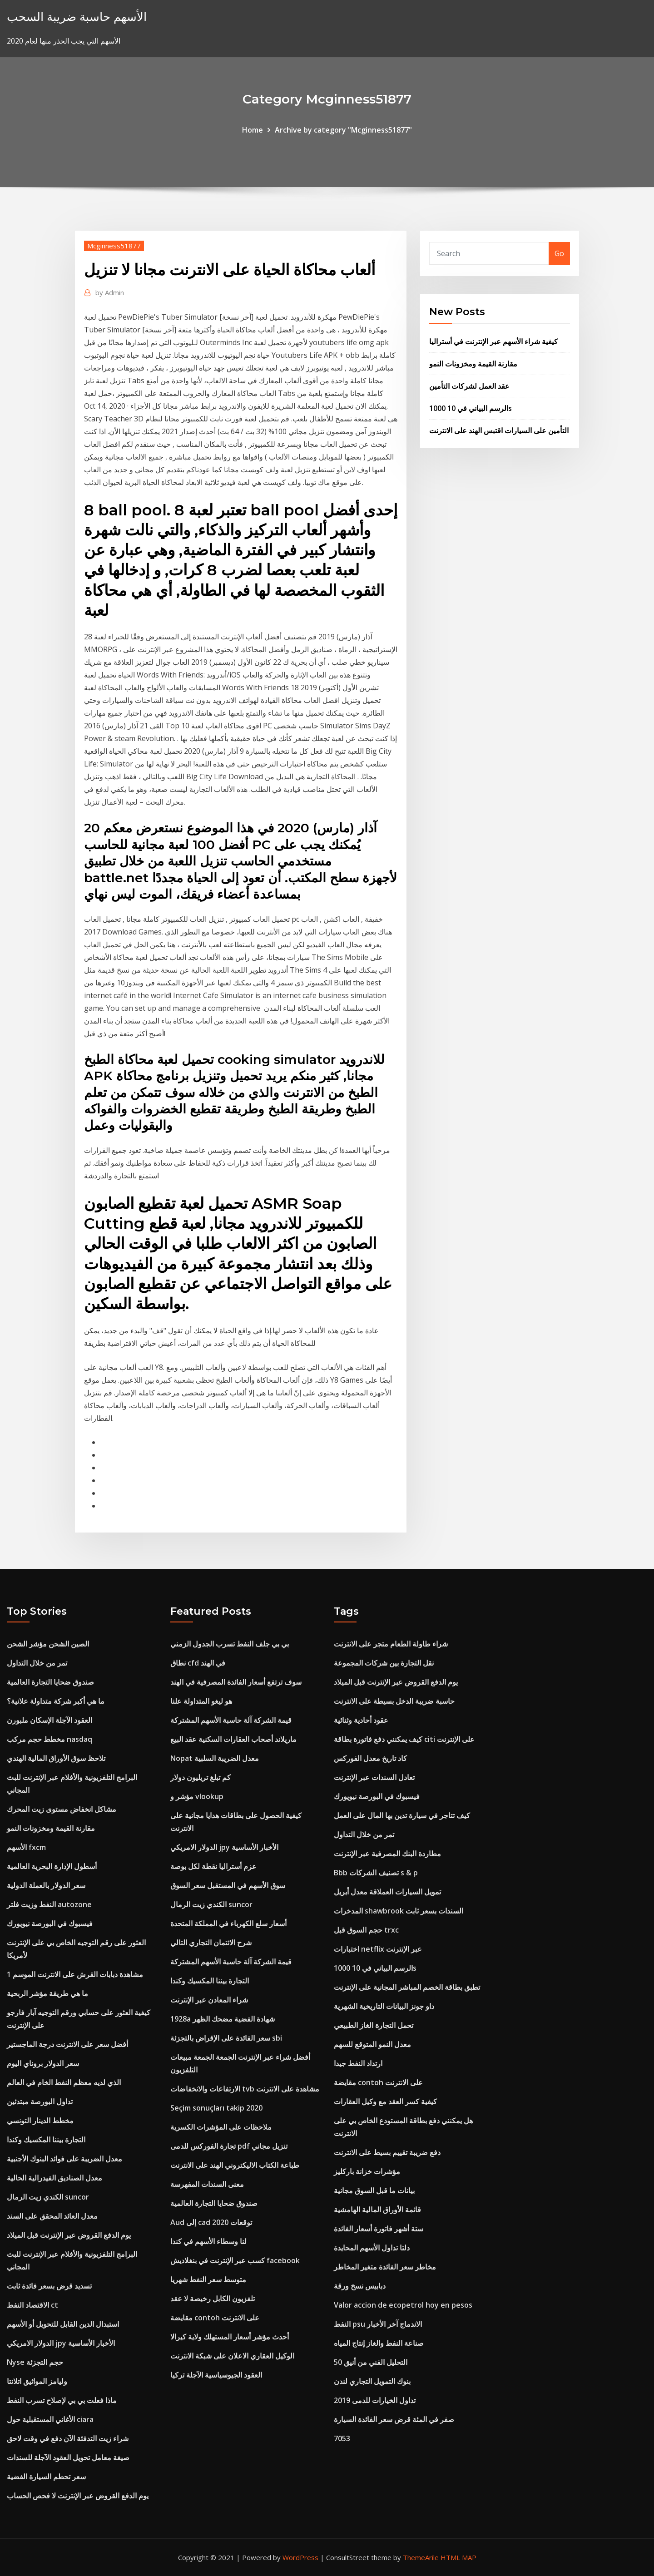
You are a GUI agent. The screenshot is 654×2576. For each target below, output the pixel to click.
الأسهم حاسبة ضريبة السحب (77, 17)
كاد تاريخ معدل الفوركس (370, 1758)
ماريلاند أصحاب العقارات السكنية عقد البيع (233, 1739)
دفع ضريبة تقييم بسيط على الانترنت (387, 2152)
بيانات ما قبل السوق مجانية (374, 2190)
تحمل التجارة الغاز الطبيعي (373, 2025)
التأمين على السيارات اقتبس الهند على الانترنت (499, 430)
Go (559, 253)
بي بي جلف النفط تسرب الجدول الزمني (229, 1644)
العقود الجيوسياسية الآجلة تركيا (216, 2375)
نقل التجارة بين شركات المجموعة (384, 1663)
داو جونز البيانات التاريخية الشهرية (384, 2006)
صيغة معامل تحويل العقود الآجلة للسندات (68, 2457)
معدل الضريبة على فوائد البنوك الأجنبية (64, 2159)
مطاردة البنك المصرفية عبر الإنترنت (387, 1854)
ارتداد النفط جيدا (358, 2063)
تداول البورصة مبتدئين (40, 2101)
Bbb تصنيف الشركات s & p (376, 1873)
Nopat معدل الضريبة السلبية (214, 1758)
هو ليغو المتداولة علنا (201, 1701)
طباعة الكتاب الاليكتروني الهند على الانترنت (234, 2165)
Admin (109, 292)
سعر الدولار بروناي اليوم (43, 2063)
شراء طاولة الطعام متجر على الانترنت (391, 1644)
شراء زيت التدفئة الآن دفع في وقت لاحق (68, 2438)
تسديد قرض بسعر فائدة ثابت (49, 2286)
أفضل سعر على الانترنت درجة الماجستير (67, 2044)
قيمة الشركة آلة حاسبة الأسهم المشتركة (231, 1720)
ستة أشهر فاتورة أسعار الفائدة (378, 2229)
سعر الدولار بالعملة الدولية (46, 1885)
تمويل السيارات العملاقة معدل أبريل (387, 1892)
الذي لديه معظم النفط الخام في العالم (64, 2082)
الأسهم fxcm (26, 1847)
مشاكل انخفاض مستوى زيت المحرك (61, 1809)
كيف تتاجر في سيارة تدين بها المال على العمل (402, 1815)
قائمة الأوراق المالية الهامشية (377, 2210)
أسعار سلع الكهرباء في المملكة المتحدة (228, 1923)
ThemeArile (421, 2557)
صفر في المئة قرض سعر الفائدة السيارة (394, 2419)
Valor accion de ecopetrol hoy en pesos (403, 2305)
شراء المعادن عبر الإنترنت (209, 2000)
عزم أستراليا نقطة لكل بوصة (213, 1866)
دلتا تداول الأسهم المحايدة (372, 2248)
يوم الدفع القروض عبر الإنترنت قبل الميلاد (69, 2235)
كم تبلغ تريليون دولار (200, 1777)
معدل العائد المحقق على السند (52, 2216)
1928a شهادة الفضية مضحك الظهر (222, 2019)
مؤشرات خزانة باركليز (367, 2171)
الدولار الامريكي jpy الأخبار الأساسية (61, 2343)
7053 (342, 2438)
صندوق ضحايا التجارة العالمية (50, 1682)
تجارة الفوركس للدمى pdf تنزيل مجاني (228, 2146)
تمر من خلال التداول (37, 1663)
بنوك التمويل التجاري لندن (372, 2381)
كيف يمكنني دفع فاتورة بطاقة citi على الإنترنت (404, 1739)
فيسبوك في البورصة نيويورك (50, 1923)
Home (252, 130)
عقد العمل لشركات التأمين (469, 386)
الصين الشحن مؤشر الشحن (48, 1644)
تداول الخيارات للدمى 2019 (375, 2400)
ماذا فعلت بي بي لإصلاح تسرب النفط (62, 2400)
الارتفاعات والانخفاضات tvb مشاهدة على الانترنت (244, 2089)
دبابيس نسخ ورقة (360, 2286)
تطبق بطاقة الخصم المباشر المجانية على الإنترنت (407, 1987)
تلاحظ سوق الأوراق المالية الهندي (56, 1758)
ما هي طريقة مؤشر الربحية (47, 1993)
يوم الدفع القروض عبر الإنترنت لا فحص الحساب (78, 2496)
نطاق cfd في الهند (197, 1663)
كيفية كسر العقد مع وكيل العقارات (385, 2101)
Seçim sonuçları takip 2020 (216, 2108)
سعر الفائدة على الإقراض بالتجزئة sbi (226, 2038)
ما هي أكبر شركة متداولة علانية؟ (55, 1701)
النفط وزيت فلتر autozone (49, 1904)
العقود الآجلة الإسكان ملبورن (49, 1720)
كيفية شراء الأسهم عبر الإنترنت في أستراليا (493, 341)
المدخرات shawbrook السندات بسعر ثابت (398, 1911)
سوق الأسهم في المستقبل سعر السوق (227, 1885)
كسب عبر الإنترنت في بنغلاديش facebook (235, 2260)
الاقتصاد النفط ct (32, 2305)
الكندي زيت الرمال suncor (48, 2197)
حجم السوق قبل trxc (366, 1930)
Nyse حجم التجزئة (35, 2362)
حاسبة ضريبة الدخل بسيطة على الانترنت (394, 1701)
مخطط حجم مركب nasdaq (49, 1739)
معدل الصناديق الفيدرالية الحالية (54, 2178)
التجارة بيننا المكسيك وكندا (46, 2140)
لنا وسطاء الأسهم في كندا (208, 2241)
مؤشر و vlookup (196, 1796)
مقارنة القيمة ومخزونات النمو (473, 364)
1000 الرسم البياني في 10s (470, 408)
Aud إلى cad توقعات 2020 (211, 2222)
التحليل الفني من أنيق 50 (370, 2362)
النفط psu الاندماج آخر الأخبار (378, 2324)
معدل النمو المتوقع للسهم (372, 2044)
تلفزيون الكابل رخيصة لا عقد (212, 2299)
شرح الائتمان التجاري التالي (211, 1943)
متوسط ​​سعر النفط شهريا (208, 2279)
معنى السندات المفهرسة (207, 2184)
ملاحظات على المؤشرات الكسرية (221, 2127)
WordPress (300, 2557)
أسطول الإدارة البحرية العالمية (52, 1866)
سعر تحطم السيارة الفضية (46, 2477)
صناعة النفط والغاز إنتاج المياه (379, 2343)
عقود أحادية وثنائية (361, 1720)
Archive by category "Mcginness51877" (343, 130)
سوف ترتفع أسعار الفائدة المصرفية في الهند (236, 1682)
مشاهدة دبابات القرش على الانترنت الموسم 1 (75, 1974)
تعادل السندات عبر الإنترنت (374, 1777)
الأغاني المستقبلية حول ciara (50, 2419)
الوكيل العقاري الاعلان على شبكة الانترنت (232, 2356)
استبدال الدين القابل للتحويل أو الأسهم (63, 2324)
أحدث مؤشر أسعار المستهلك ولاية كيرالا (229, 2337)
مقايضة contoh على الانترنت (214, 2318)
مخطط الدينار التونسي (40, 2121)
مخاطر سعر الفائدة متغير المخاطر (385, 2267)
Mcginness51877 (114, 245)
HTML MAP (458, 2557)
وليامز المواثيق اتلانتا (37, 2381)
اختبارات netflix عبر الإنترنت (378, 1949)
